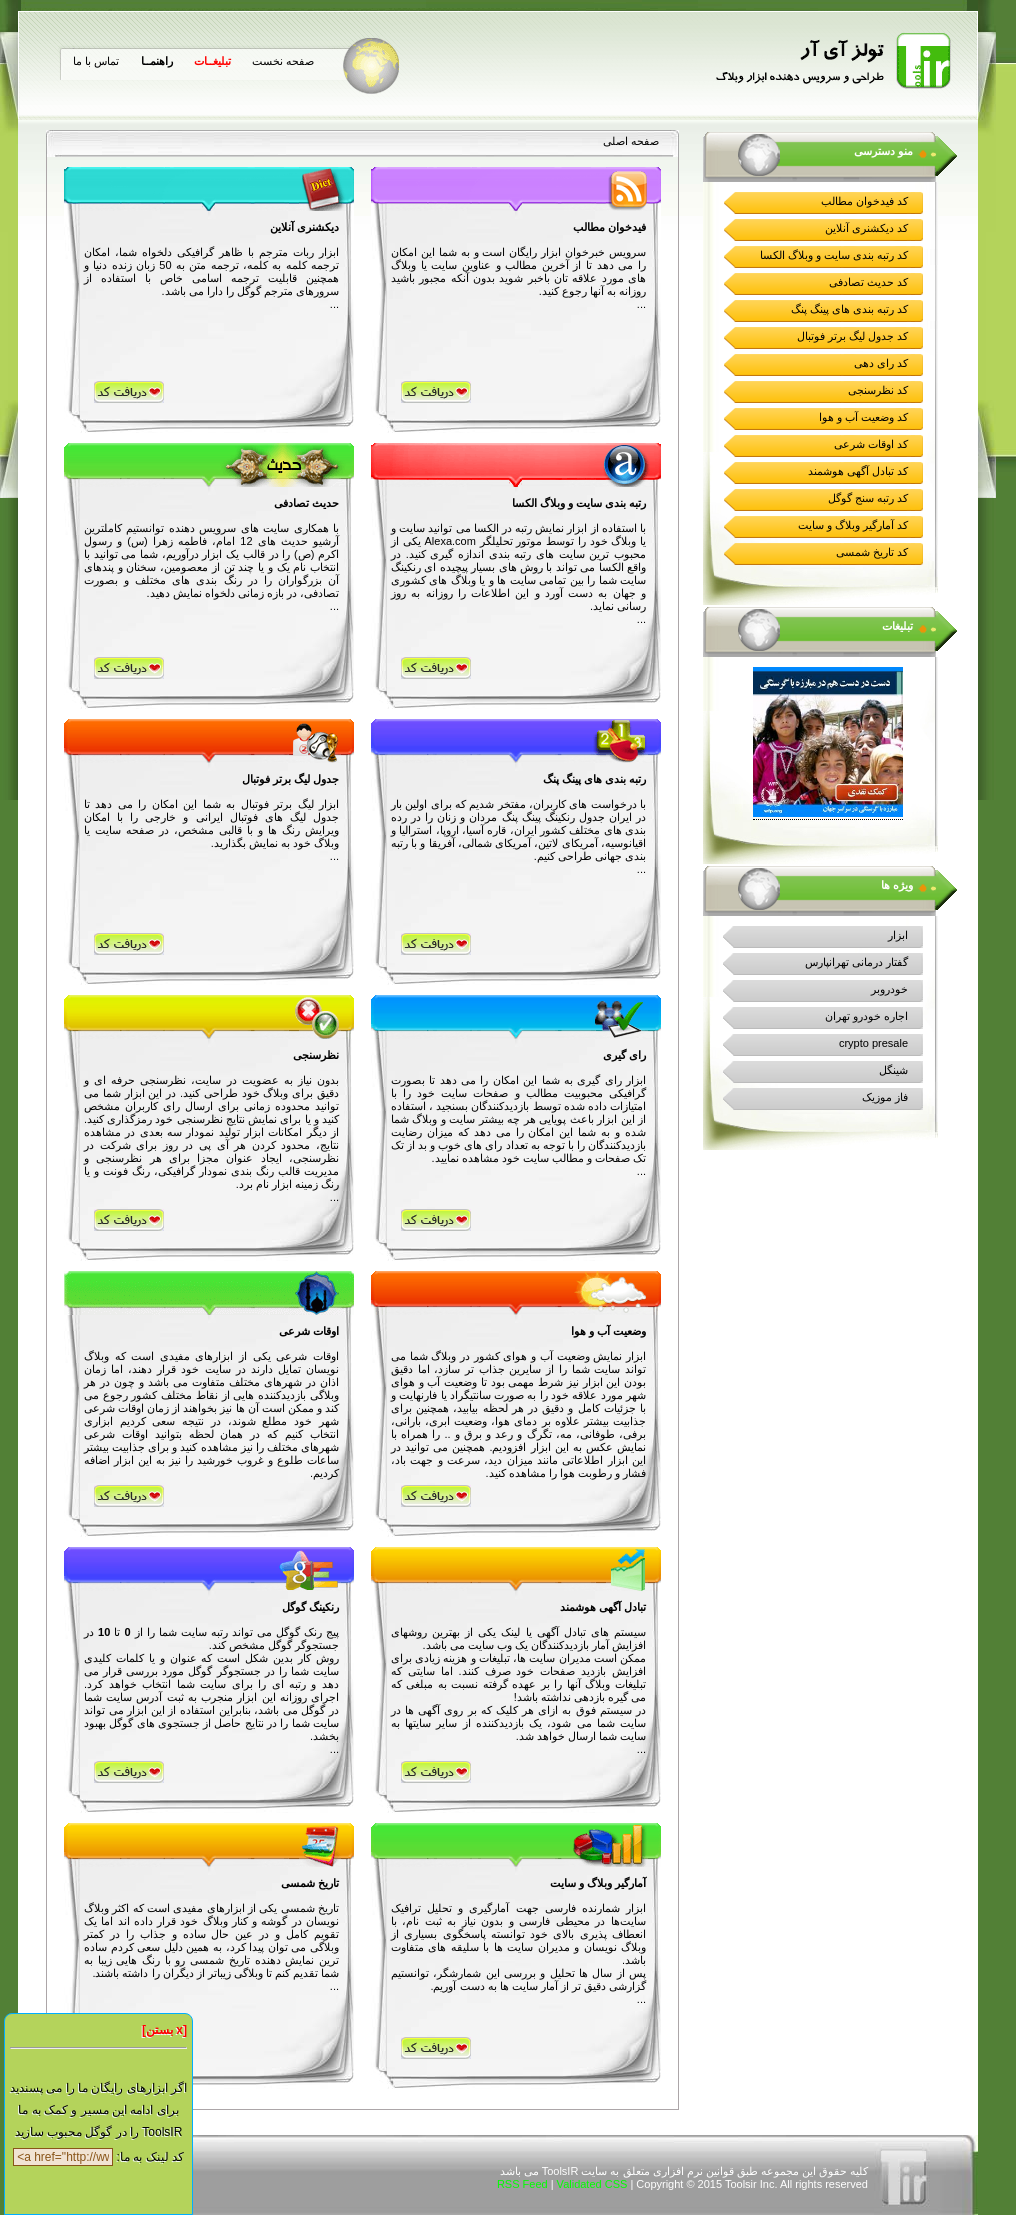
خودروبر (889, 989)
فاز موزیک (885, 1097)
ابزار (898, 935)
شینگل (893, 1070)
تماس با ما (96, 61)
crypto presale (873, 1043)
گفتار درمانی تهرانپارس (856, 962)
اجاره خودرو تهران (866, 1016)
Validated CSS (592, 2184)
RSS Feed (522, 2184)
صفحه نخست (283, 61)
